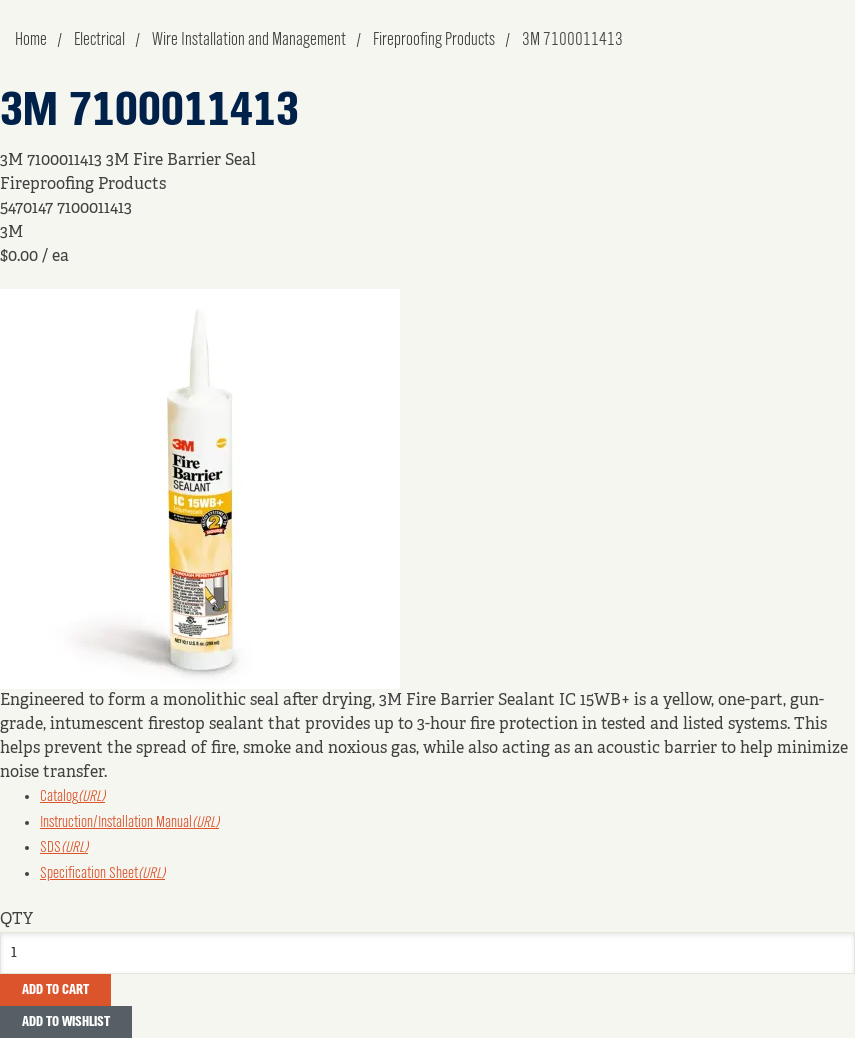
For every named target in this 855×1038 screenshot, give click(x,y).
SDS (64, 848)
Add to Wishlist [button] (66, 1022)
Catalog (72, 797)
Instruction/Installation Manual (129, 823)
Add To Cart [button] (55, 990)
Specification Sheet (102, 874)
